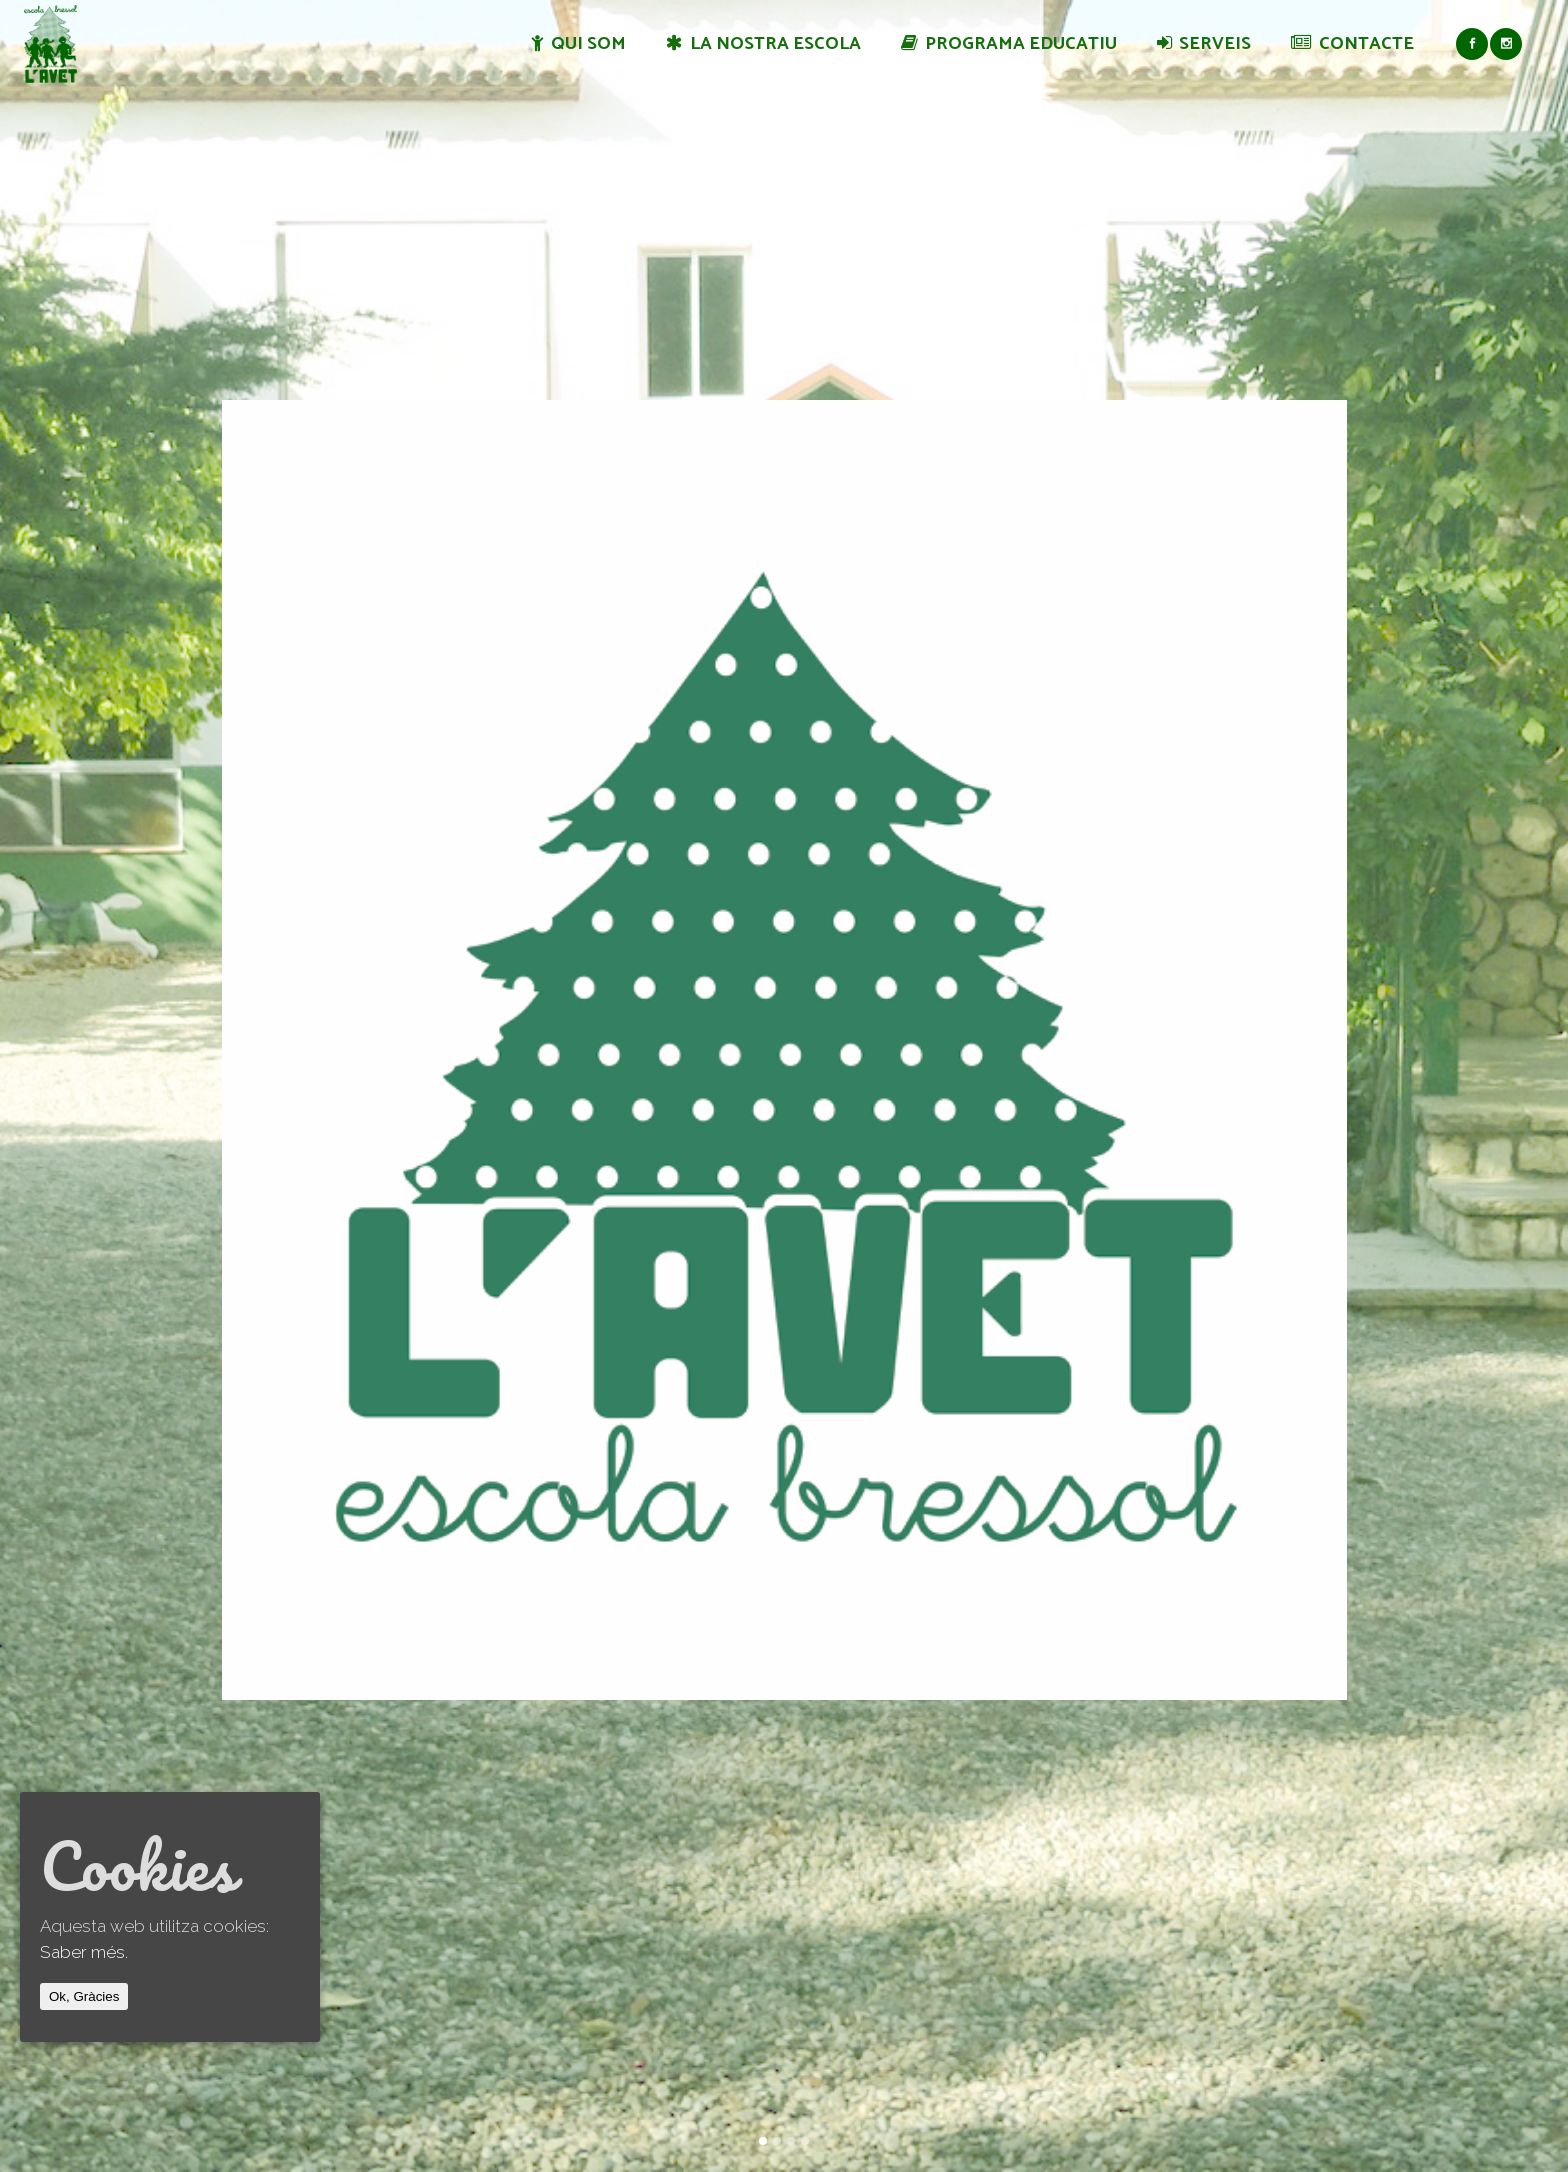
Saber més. (84, 1952)
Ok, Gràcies (84, 1996)
